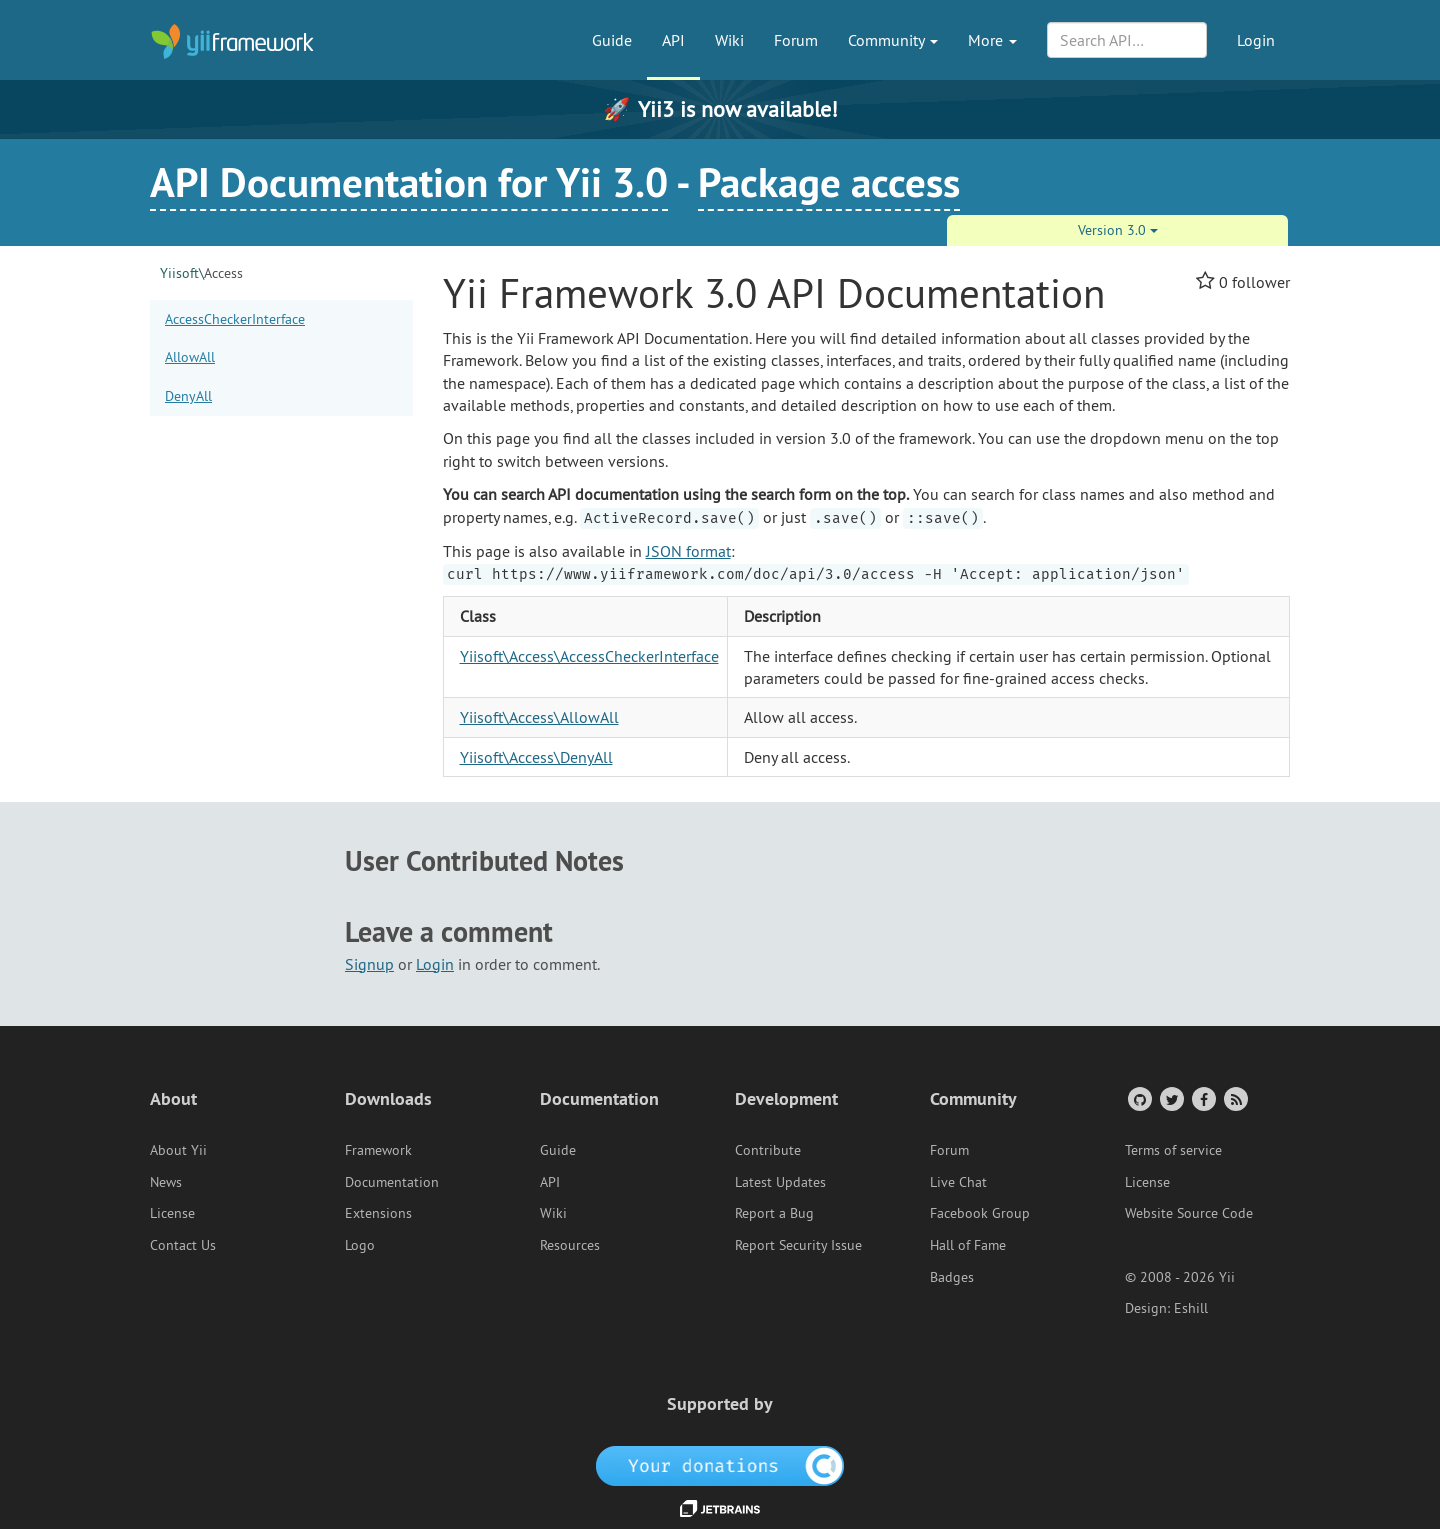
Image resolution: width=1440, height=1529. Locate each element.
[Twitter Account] (1170, 1098)
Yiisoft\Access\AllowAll (539, 717)
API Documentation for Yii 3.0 (409, 182)
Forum (796, 40)
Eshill (1191, 1308)
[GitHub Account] (1138, 1098)
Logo (360, 1245)
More (992, 40)
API (673, 40)
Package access (829, 182)
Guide (612, 40)
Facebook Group (980, 1213)
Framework (378, 1150)
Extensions (378, 1213)
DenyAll (188, 396)
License (172, 1213)
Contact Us (183, 1245)
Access (201, 273)
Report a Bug (774, 1213)
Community (893, 40)
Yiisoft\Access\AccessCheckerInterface (589, 656)
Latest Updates (780, 1182)
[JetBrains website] (720, 1507)
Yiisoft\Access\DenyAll (536, 757)
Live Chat (958, 1182)
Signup (369, 964)
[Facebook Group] (1202, 1098)
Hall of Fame (968, 1245)
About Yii (178, 1150)
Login (1256, 40)
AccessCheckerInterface (235, 319)
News (166, 1182)
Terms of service (1173, 1150)
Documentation (392, 1182)
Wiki (729, 40)
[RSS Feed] (1234, 1098)
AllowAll (190, 357)
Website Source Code (1189, 1213)
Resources (570, 1245)
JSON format (688, 551)
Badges (952, 1277)
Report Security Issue (798, 1245)
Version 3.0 (1118, 230)
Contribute (768, 1150)
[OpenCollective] (720, 1464)
